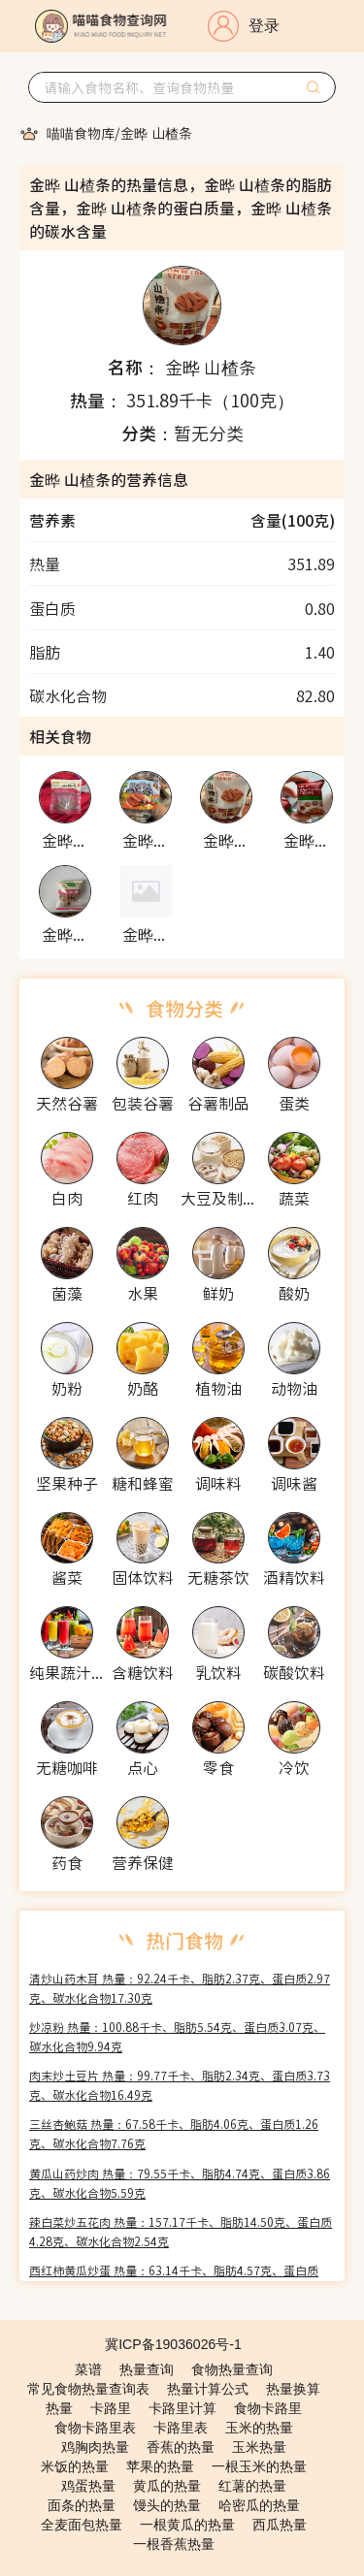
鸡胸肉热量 (95, 2447)
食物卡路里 (268, 2408)
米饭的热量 (75, 2466)
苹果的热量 (160, 2466)
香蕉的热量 (181, 2447)
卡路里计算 (182, 2408)
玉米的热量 (259, 2427)
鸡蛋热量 (88, 2486)
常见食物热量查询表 (88, 2389)
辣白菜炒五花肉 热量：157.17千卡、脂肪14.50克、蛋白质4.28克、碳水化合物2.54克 (180, 2231)
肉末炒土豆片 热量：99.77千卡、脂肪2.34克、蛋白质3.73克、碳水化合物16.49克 (179, 2085)
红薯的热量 (252, 2486)
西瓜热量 (279, 2524)
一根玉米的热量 (259, 2466)
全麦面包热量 (81, 2524)
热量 (59, 2408)
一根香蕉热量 (174, 2544)
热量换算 (293, 2389)
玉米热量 (259, 2447)
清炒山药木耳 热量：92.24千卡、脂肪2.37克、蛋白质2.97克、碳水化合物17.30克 (179, 1988)
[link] (81, 133)
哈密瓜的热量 (259, 2505)
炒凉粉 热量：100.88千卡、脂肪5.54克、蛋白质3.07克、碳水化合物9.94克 (177, 2036)
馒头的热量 (167, 2505)
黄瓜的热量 (167, 2486)
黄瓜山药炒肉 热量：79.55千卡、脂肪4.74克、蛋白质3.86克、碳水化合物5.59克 (179, 2183)
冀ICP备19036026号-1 (173, 2344)
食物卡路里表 (95, 2427)
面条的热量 (82, 2505)
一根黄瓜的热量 (187, 2524)
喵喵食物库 (81, 133)
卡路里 (110, 2408)
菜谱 (88, 2369)
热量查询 (146, 2369)
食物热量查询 (232, 2369)
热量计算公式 (207, 2389)
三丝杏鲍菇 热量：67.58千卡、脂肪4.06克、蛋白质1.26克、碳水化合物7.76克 (173, 2133)
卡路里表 (180, 2427)
